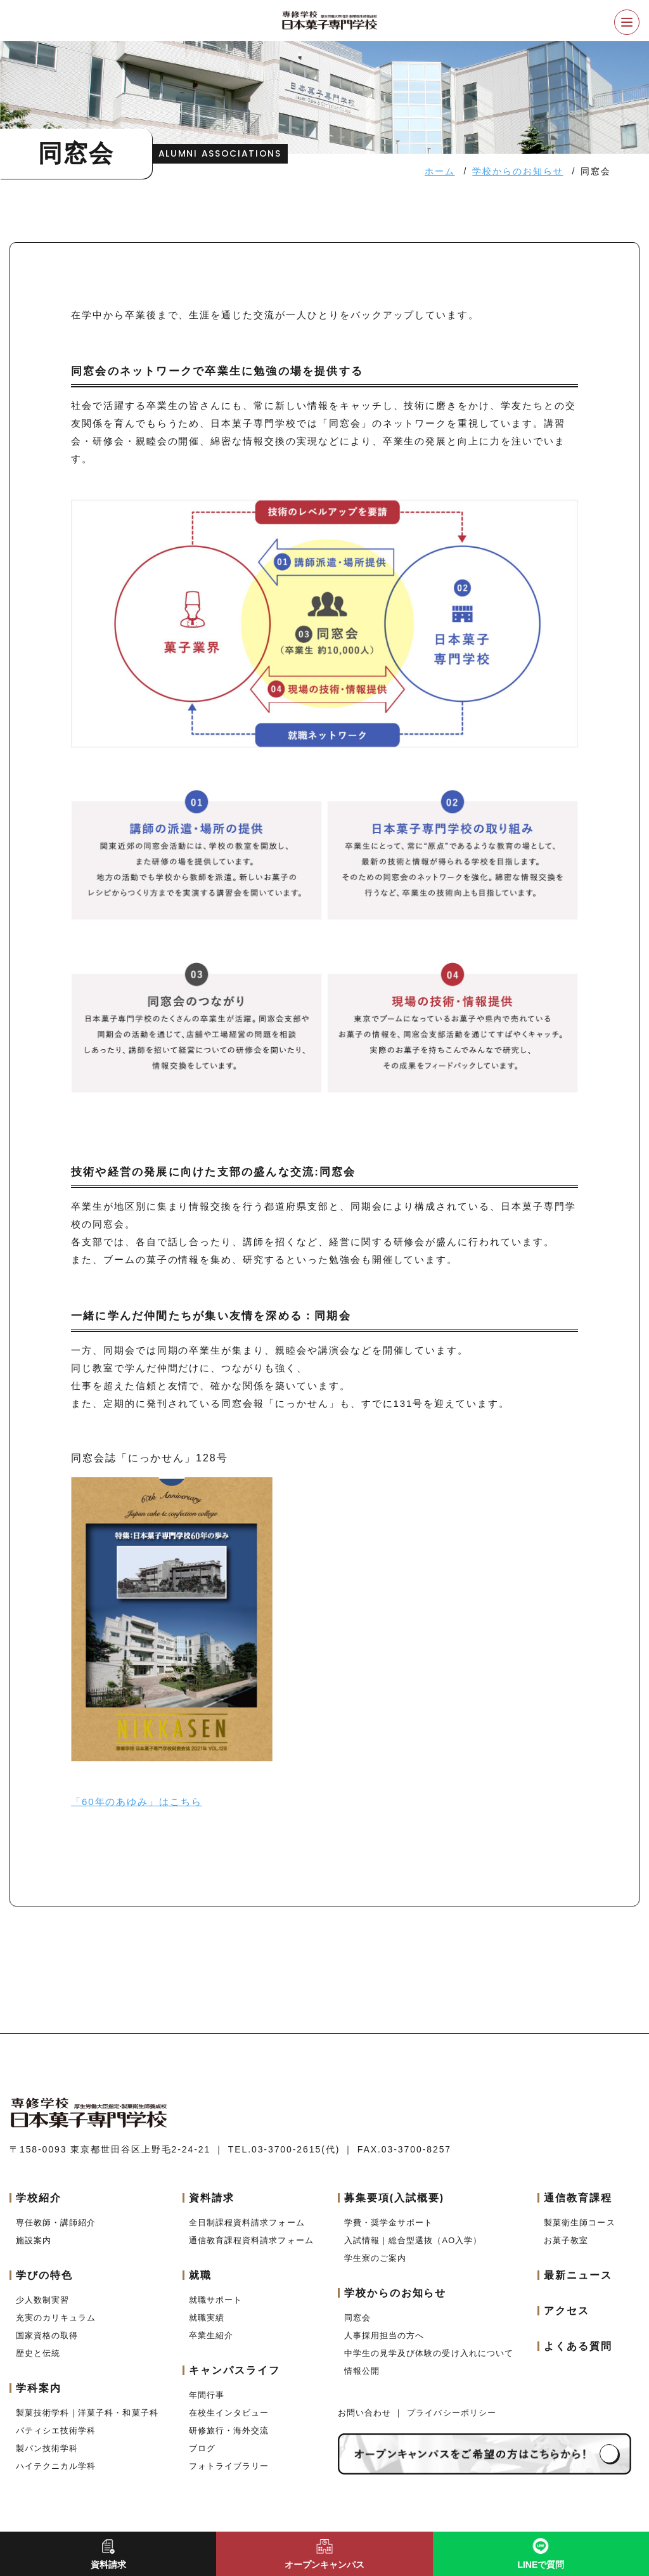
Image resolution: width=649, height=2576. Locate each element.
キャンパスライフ (234, 2370)
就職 (200, 2275)
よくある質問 (578, 2346)
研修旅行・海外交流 (229, 2430)
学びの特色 (44, 2275)
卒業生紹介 (211, 2335)
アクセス (566, 2310)
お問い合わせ (366, 2412)
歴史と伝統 (38, 2353)
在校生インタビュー (229, 2412)
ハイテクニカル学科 (56, 2466)
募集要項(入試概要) (394, 2197)
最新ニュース (578, 2275)
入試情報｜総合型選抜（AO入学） (413, 2240)
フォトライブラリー (229, 2466)
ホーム (440, 171)
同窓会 (357, 2317)
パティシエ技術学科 (56, 2430)
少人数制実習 (42, 2300)
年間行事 (206, 2395)
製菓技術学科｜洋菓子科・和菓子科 (87, 2412)
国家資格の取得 (47, 2335)
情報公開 (362, 2371)
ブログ (202, 2448)
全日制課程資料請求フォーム (247, 2222)
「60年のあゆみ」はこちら (136, 1801)
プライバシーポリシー (451, 2412)
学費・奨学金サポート (388, 2222)
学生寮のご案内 (375, 2258)
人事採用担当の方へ (384, 2335)
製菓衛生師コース (579, 2222)
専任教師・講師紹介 (56, 2222)
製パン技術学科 (47, 2448)
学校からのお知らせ (517, 171)
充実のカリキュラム (56, 2317)
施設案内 (33, 2240)
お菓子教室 (566, 2240)
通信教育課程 (578, 2197)
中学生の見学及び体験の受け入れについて (428, 2353)
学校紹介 (38, 2197)
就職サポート (215, 2300)
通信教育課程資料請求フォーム (251, 2240)
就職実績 (206, 2317)
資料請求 (212, 2197)
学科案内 (38, 2388)
